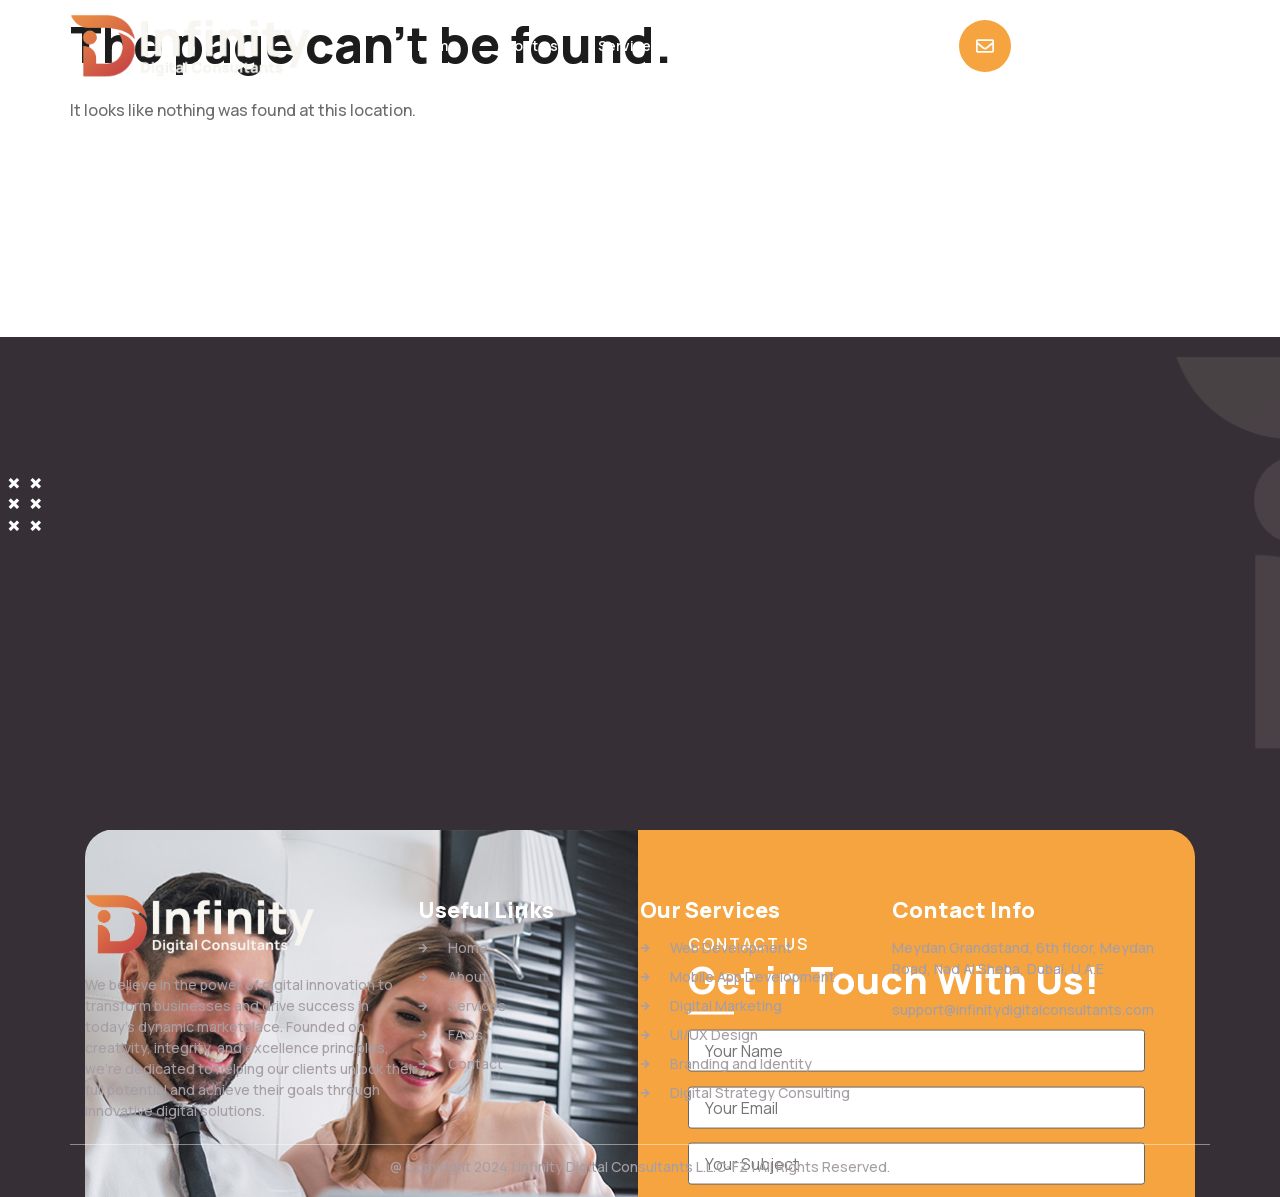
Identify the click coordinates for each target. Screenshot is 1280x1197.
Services (628, 45)
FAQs (717, 45)
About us (527, 45)
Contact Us (814, 45)
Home (437, 45)
